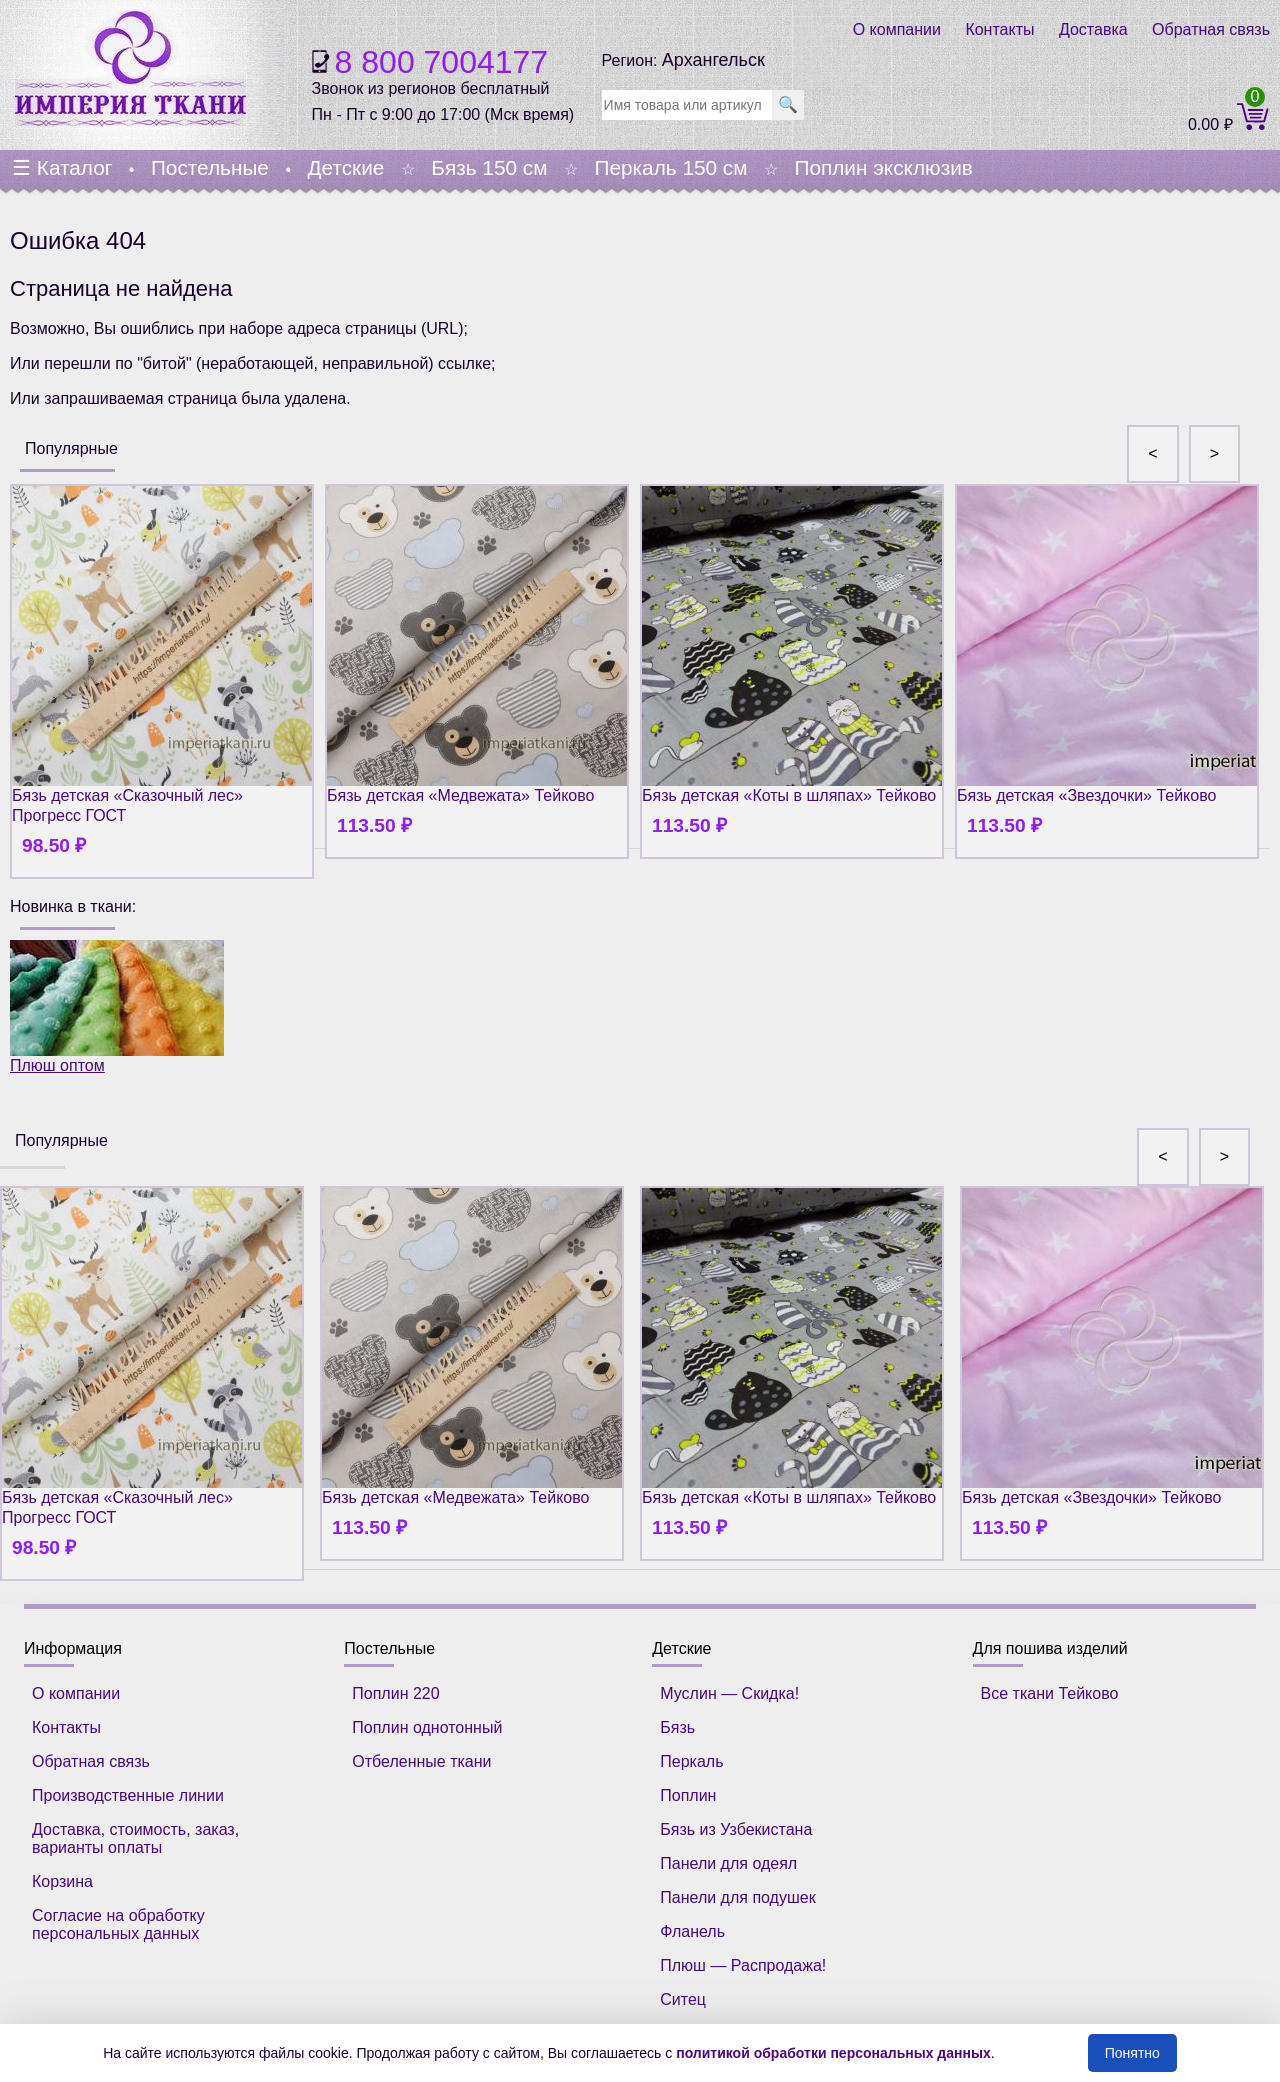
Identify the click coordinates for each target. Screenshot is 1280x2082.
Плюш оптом (117, 1007)
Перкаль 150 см (670, 167)
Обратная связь (1211, 29)
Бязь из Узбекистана (736, 1829)
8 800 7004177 (442, 62)
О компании (897, 29)
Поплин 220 (395, 1693)
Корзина (62, 1881)
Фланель (692, 1931)
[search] (687, 105)
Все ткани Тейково (1050, 1693)
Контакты (999, 29)
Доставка (1093, 29)
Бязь (677, 1727)
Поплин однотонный (427, 1727)
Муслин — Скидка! (729, 1693)
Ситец (683, 1999)
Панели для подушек (737, 1897)
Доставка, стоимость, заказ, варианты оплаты (135, 1838)
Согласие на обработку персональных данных (118, 1924)
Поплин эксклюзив (883, 167)
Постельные (210, 167)
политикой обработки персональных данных (833, 2053)
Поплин (688, 1795)
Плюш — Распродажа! (743, 1965)
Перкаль (691, 1761)
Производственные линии (128, 1795)
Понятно (1132, 2053)
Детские (345, 167)
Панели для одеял (728, 1863)
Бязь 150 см (489, 167)
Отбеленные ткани (421, 1761)
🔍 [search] (788, 104)
